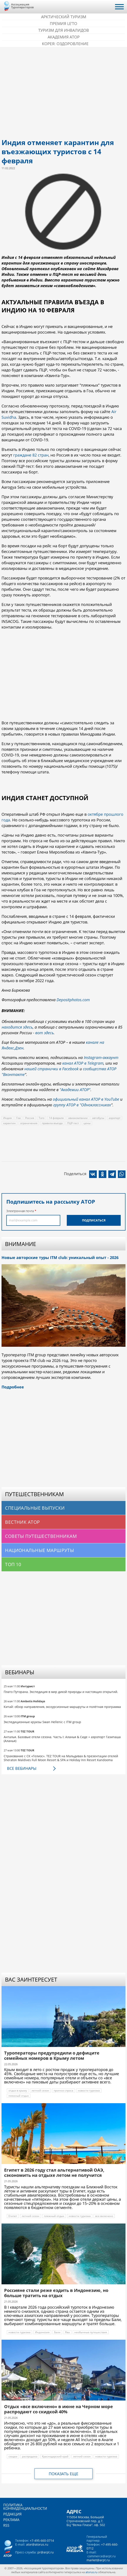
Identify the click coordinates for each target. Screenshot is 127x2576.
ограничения (28, 1123)
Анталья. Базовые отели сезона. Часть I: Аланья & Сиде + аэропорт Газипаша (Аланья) (62, 1739)
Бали (57, 2332)
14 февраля (56, 1118)
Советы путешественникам (41, 1536)
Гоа (18, 1118)
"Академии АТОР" (75, 1089)
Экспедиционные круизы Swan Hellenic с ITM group (42, 1722)
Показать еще (63, 2473)
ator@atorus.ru (37, 2544)
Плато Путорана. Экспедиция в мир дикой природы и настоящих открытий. (61, 1692)
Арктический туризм (63, 16)
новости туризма (89, 2090)
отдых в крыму (17, 2090)
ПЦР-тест (73, 1123)
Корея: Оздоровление (65, 43)
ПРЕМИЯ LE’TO (63, 23)
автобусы (98, 1118)
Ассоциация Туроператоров (22, 5)
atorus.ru (91, 2572)
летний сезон (40, 2090)
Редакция (12, 2514)
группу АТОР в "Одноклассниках (82, 1104)
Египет (12, 2216)
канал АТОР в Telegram (82, 1063)
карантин (9, 1123)
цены (87, 1123)
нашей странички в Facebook (51, 1068)
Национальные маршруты (39, 1550)
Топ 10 (13, 1564)
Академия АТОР (64, 37)
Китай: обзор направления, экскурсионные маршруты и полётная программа (62, 1707)
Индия (7, 1118)
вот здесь (44, 1032)
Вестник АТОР (22, 1522)
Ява (67, 2332)
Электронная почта (20, 1211)
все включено (104, 2216)
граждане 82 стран (30, 455)
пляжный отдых (18, 2096)
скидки (12, 2456)
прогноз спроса (63, 2090)
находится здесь (17, 1027)
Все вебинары (21, 1768)
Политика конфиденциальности (25, 2507)
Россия (29, 1118)
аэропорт (114, 1118)
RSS (6, 2525)
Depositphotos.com (73, 999)
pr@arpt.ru (45, 2552)
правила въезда (52, 1123)
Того (41, 1118)
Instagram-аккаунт (101, 1057)
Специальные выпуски (35, 1508)
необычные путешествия (90, 2332)
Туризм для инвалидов (63, 30)
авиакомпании (78, 1118)
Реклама (11, 2519)
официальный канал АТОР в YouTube (86, 1099)
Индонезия (42, 2332)
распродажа (29, 2456)
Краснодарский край (55, 2456)
